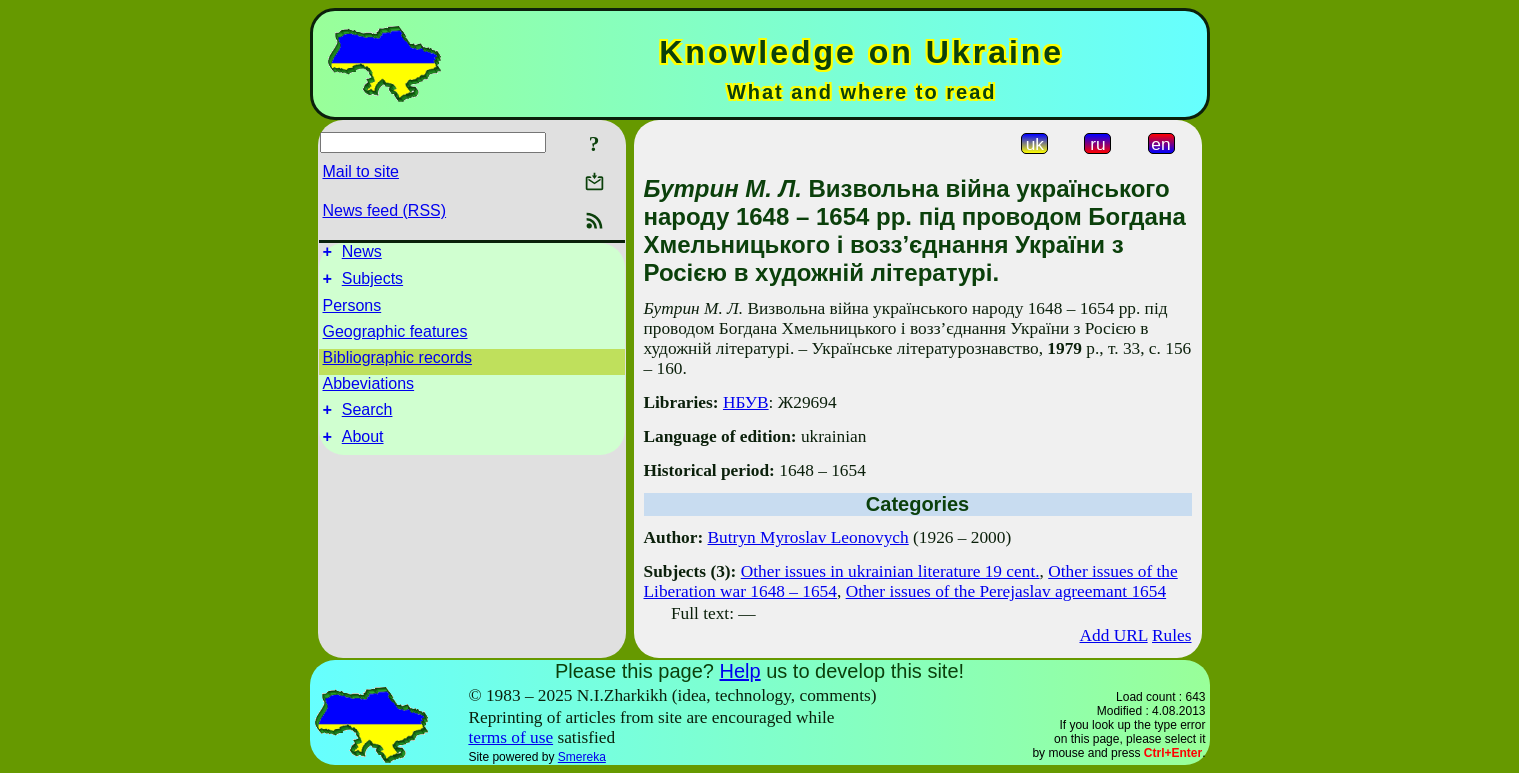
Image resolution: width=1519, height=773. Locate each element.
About (363, 448)
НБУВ (746, 402)
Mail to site (361, 171)
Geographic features (395, 337)
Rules (1171, 635)
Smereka (582, 757)
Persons (352, 311)
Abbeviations (369, 389)
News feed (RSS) (385, 210)
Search (367, 418)
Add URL (1113, 635)
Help (739, 671)
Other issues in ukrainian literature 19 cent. (890, 571)
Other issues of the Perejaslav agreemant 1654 (1006, 591)
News (362, 254)
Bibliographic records (397, 363)
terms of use (510, 737)
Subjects (372, 284)
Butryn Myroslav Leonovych (808, 537)
